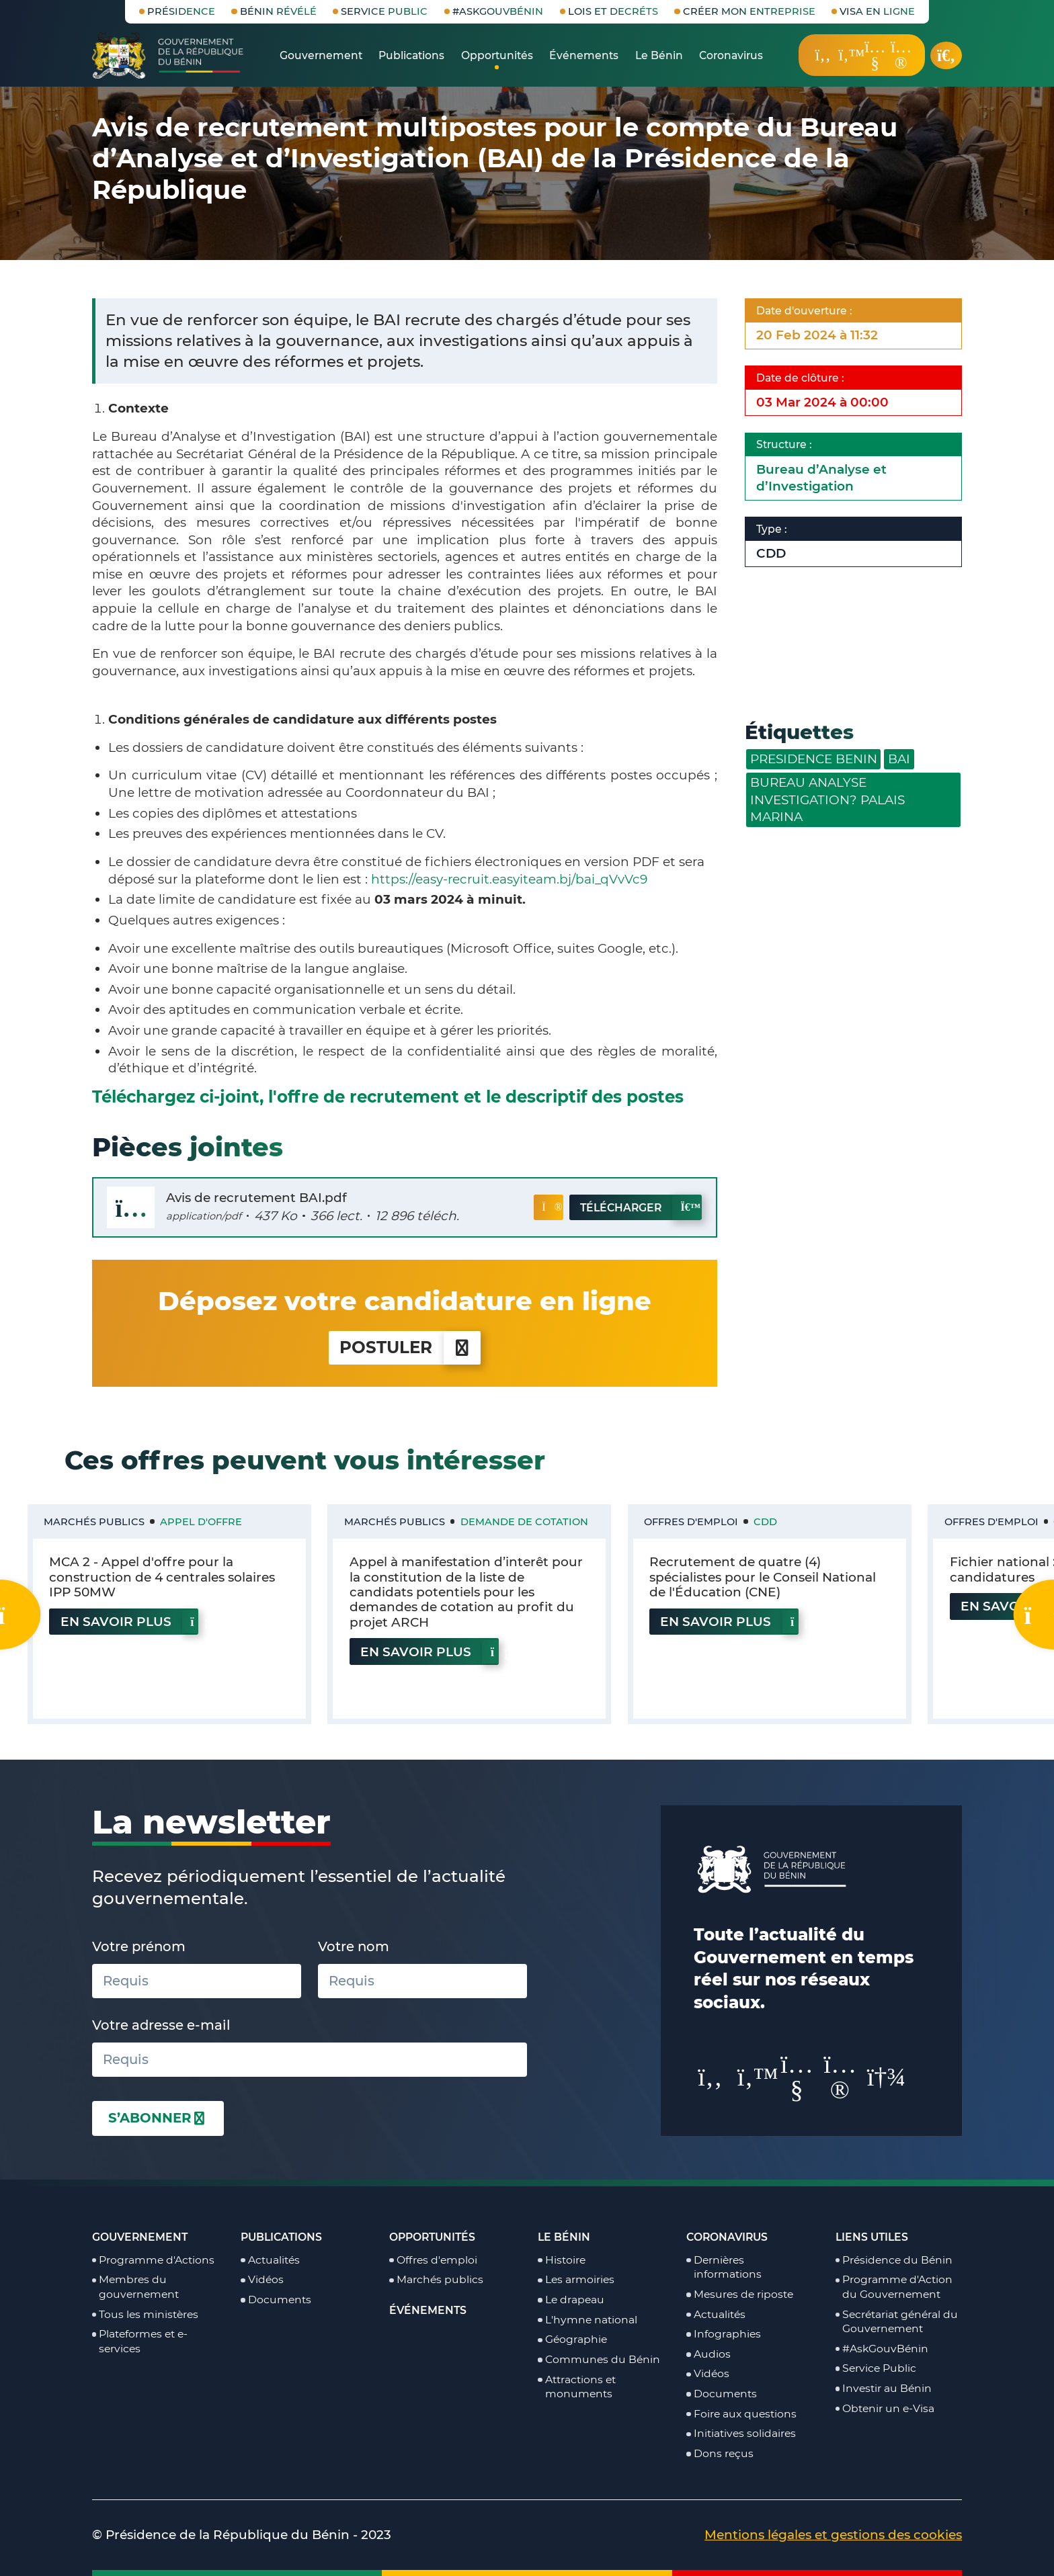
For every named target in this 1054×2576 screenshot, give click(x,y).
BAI (899, 759)
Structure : (787, 444)
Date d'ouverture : (807, 310)
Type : (774, 529)
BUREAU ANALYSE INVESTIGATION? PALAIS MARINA (827, 799)
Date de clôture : (803, 378)
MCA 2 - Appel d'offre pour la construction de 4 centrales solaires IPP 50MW (162, 1577)
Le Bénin (564, 2237)
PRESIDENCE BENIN (813, 759)
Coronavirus (727, 2237)
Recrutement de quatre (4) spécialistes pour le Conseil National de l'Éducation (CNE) (762, 1577)
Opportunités (432, 2237)
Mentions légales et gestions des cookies (833, 2534)
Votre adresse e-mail (161, 2025)
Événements (428, 2310)
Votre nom (353, 1946)
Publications (281, 2237)
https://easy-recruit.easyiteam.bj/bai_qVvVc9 (509, 879)
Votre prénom (139, 1946)
